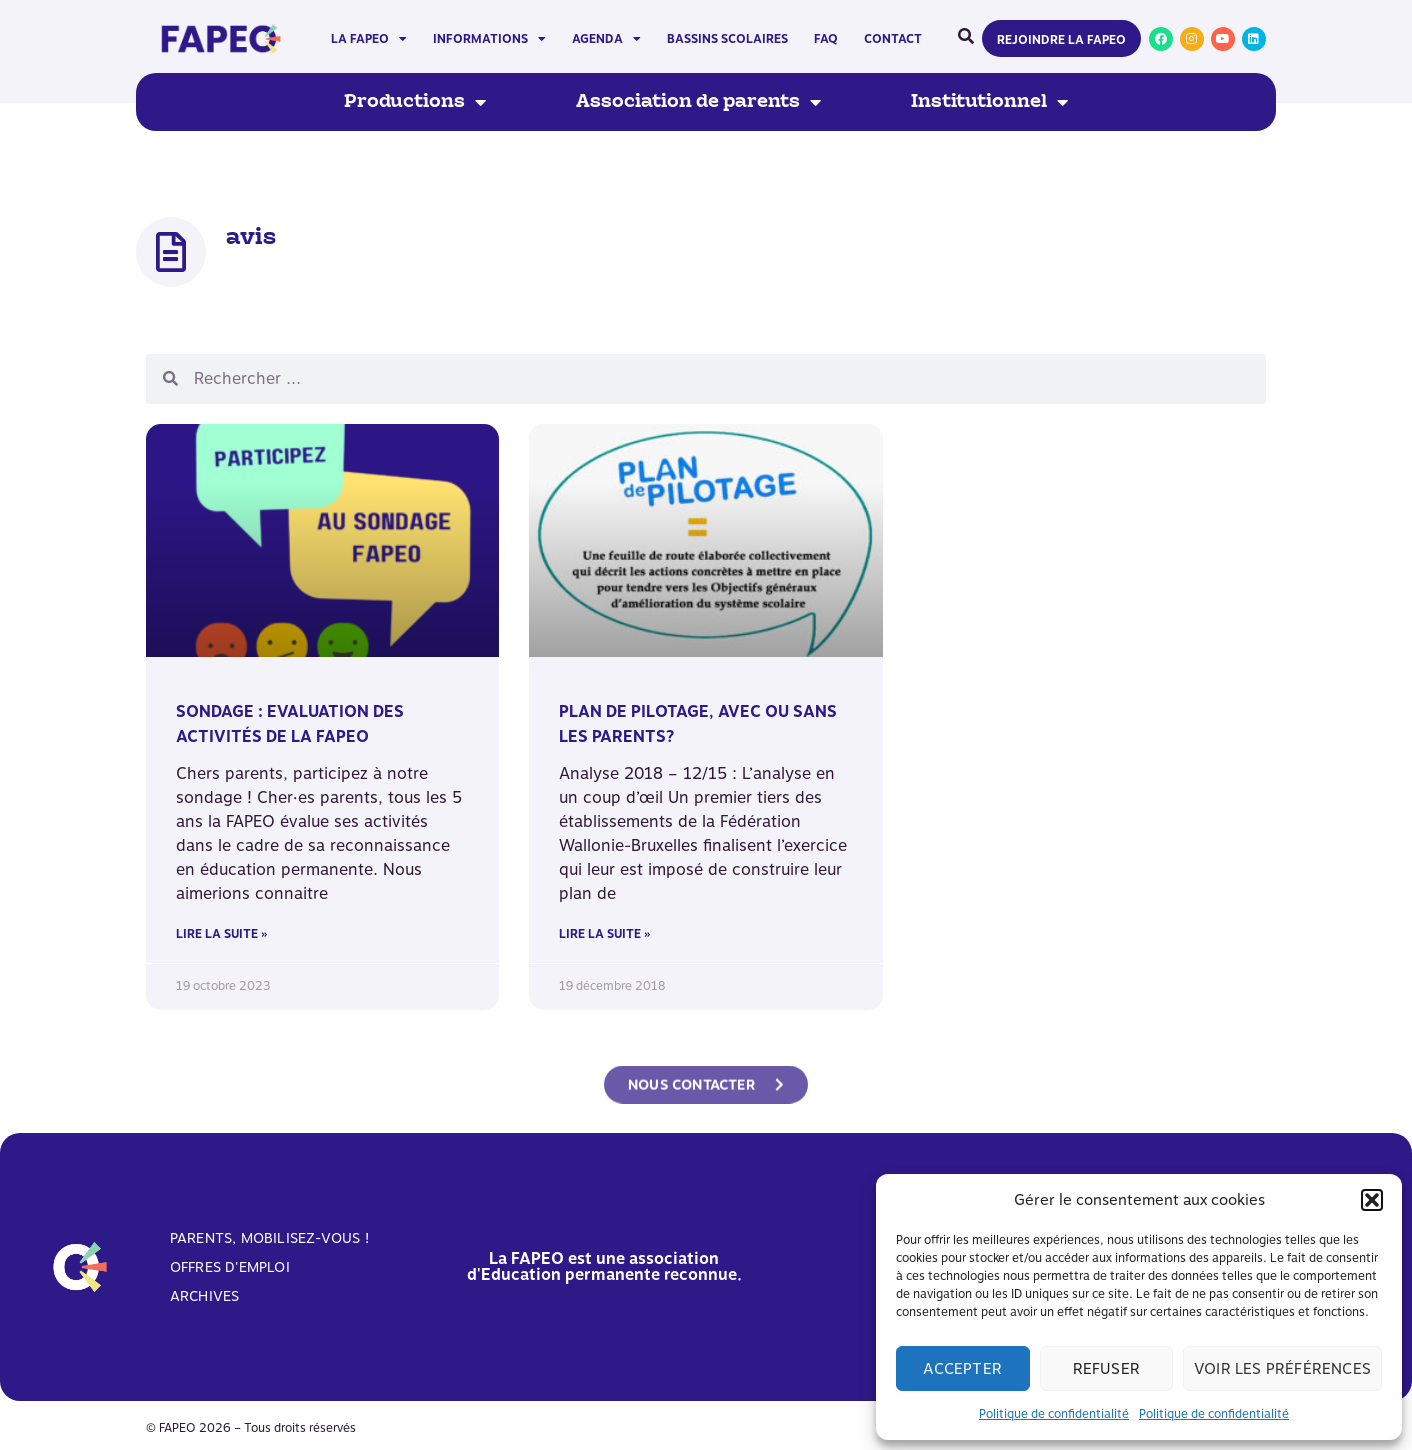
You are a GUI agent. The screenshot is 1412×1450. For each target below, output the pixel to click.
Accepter (962, 1369)
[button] (1372, 1200)
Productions (415, 102)
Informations (489, 39)
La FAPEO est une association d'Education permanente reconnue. (604, 1266)
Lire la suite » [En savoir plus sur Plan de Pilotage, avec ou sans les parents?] (604, 934)
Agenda (606, 39)
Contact (893, 39)
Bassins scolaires (727, 39)
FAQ (826, 39)
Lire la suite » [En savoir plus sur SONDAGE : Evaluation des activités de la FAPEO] (221, 934)
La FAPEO (369, 39)
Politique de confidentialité (1054, 1414)
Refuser (1106, 1369)
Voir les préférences (1282, 1369)
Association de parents (698, 102)
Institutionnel (989, 102)
